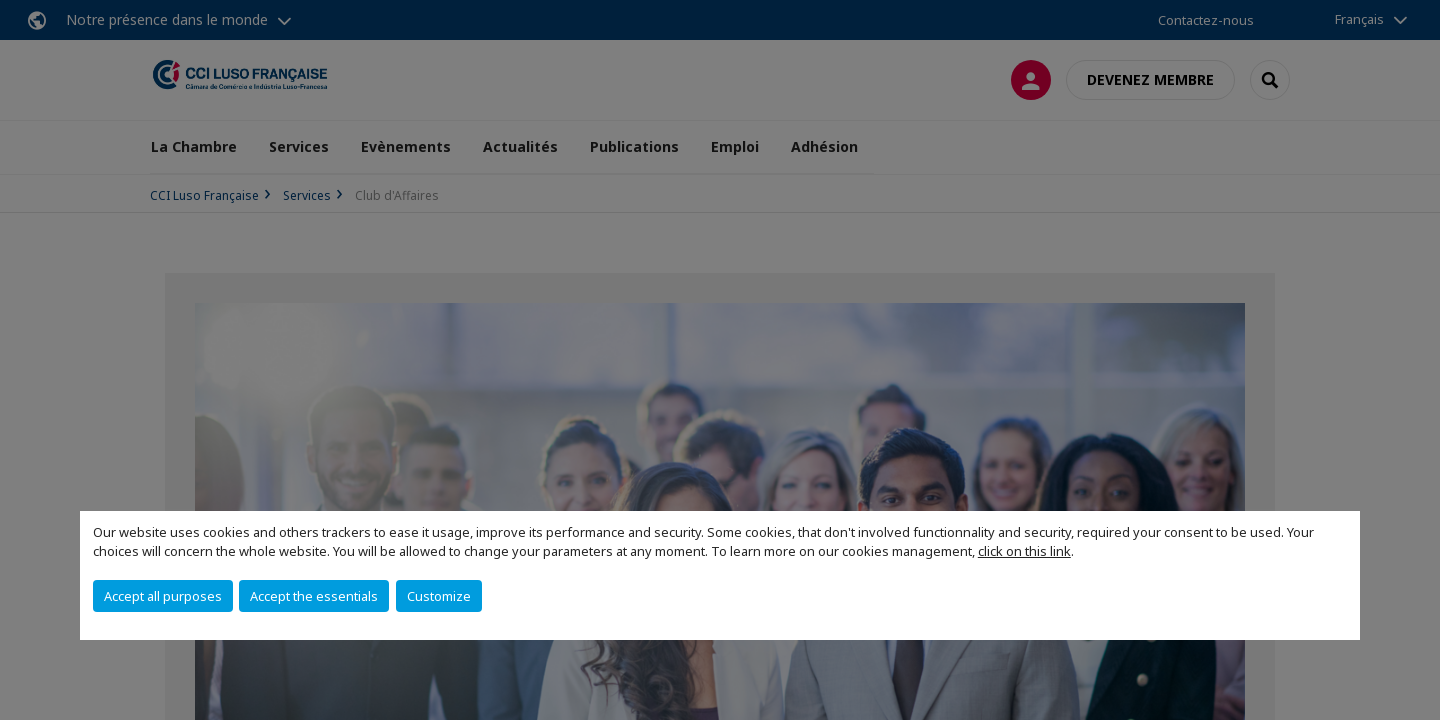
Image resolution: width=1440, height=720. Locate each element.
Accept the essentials (314, 596)
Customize (439, 596)
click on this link (1024, 551)
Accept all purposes (163, 596)
